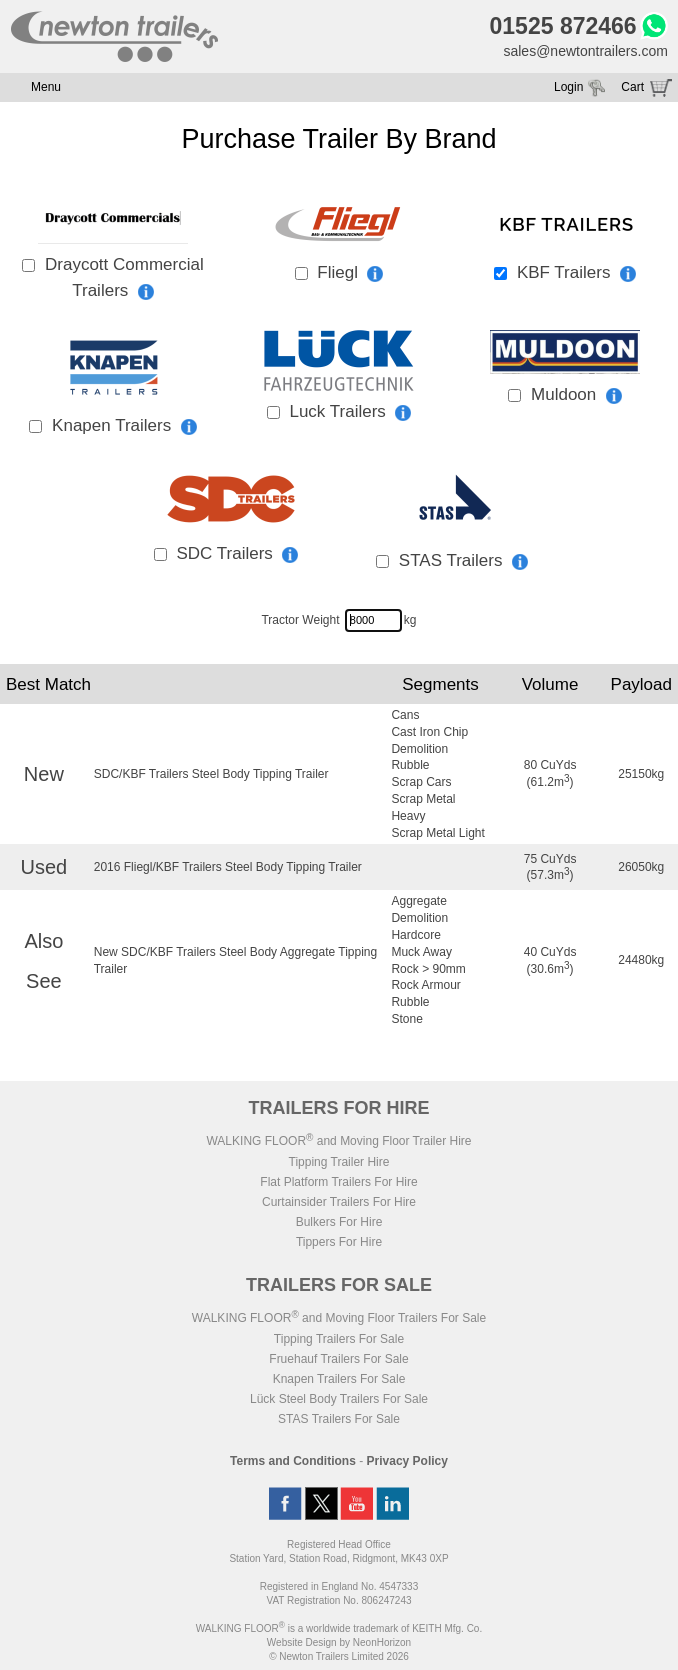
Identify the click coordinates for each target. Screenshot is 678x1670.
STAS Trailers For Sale (339, 1419)
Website (302, 1642)
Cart (632, 87)
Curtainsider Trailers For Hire (339, 1202)
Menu (46, 87)
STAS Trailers (463, 560)
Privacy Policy (407, 1461)
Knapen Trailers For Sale (339, 1379)
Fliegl (350, 272)
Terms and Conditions (293, 1461)
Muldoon (576, 394)
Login (568, 87)
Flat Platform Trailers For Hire (338, 1182)
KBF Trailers (576, 272)
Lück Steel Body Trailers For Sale (339, 1399)
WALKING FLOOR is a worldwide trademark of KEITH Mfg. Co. (339, 1628)
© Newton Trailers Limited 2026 (339, 1656)
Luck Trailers (350, 411)
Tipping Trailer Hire (339, 1162)
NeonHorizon (382, 1642)
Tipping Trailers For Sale (339, 1339)
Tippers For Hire (339, 1242)
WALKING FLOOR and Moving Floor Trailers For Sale (339, 1318)
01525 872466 (563, 26)
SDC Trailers (237, 553)
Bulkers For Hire (339, 1222)
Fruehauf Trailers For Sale (338, 1359)
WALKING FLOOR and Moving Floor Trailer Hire (338, 1141)
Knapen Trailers (124, 425)
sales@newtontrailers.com (585, 51)
